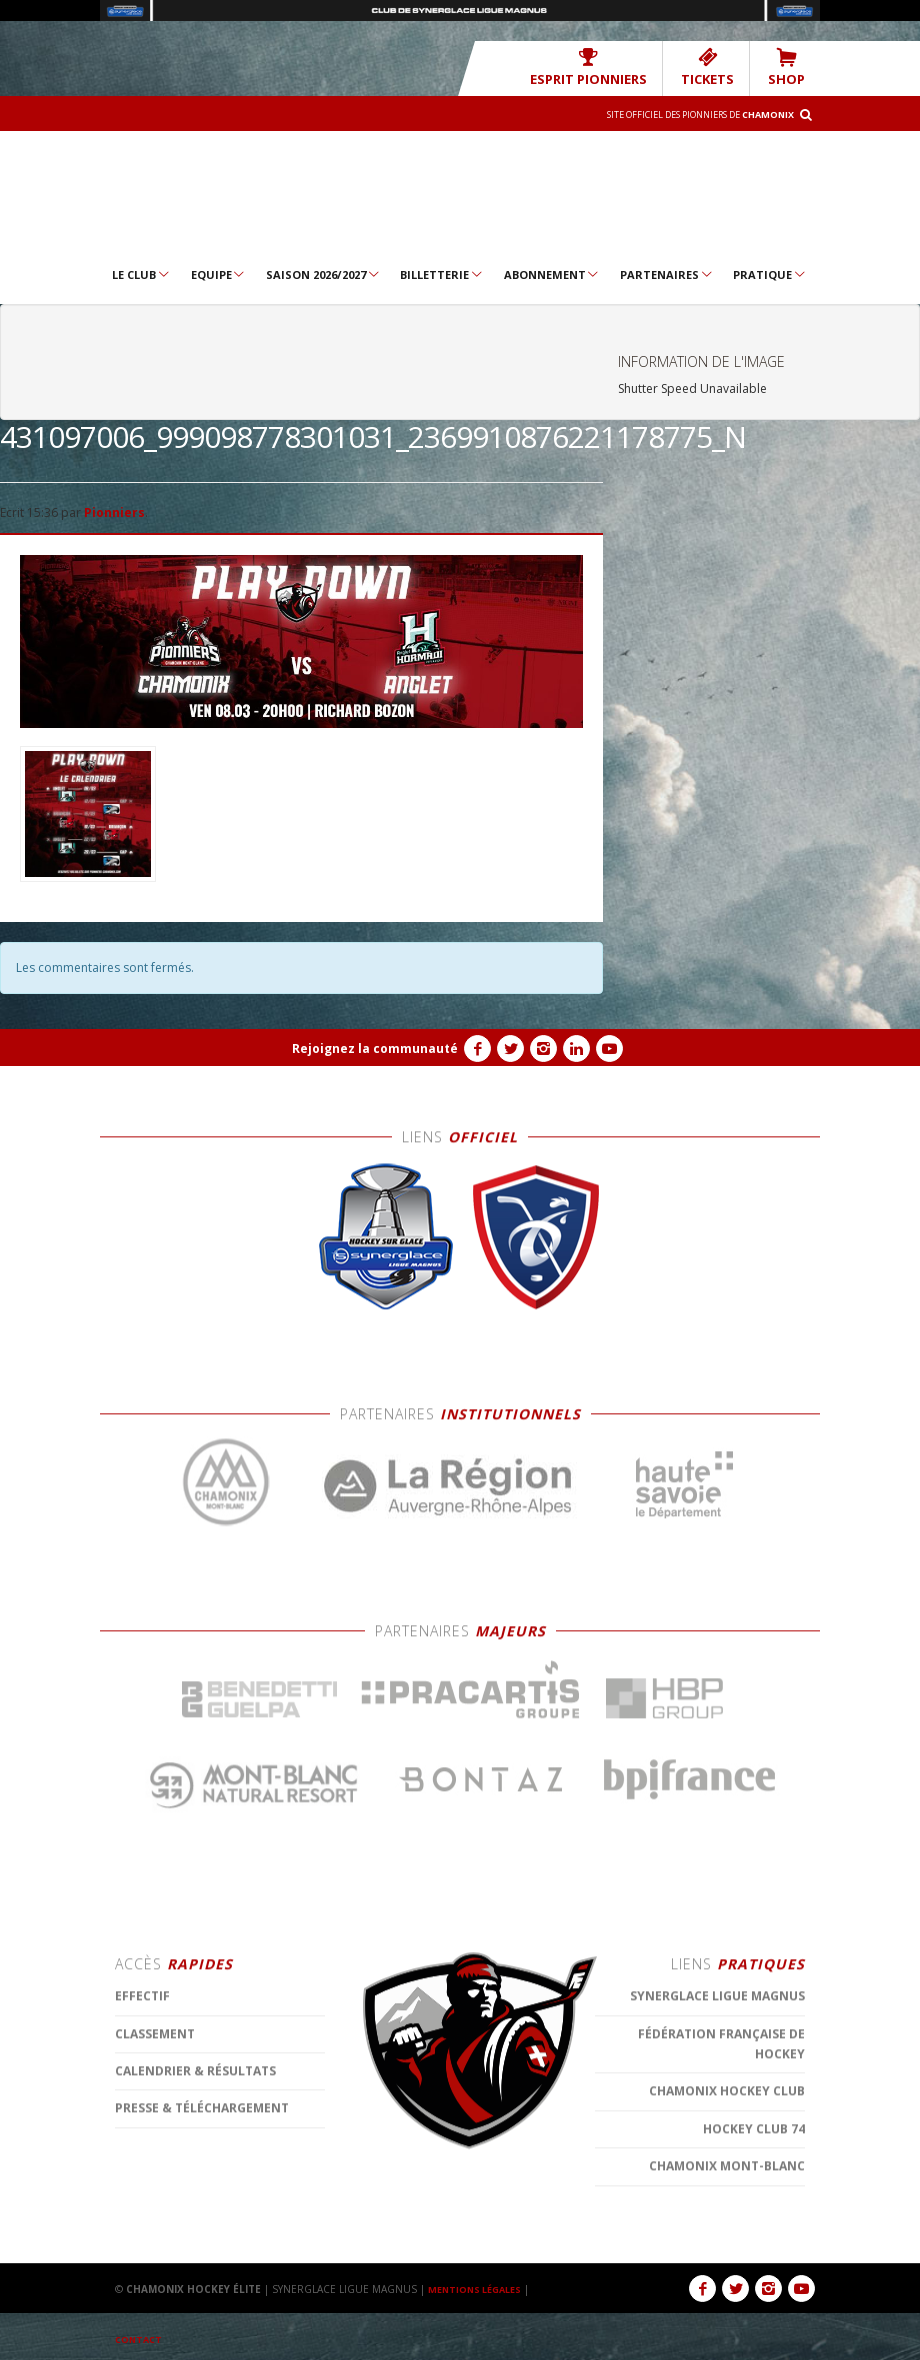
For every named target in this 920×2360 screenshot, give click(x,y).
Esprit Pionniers (616, 66)
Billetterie (442, 273)
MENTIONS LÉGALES (480, 2288)
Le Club (141, 273)
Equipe (219, 273)
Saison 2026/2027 (323, 273)
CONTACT (141, 2338)
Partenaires (667, 273)
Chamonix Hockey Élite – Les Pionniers (460, 195)
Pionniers (114, 511)
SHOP (790, 66)
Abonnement (552, 273)
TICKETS (719, 66)
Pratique (770, 273)
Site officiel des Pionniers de (681, 113)
